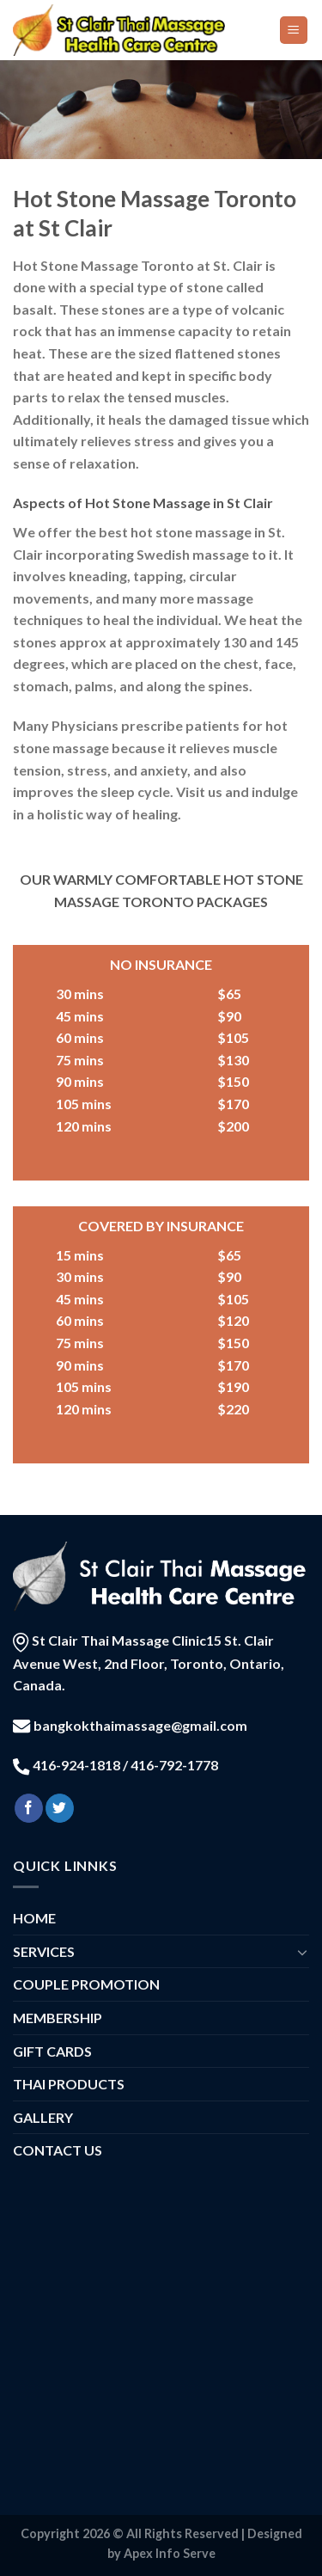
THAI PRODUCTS (69, 2084)
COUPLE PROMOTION (86, 1984)
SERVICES (44, 1951)
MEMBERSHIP (57, 2017)
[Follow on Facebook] (29, 1808)
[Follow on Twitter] (60, 1808)
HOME (34, 1918)
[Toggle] (302, 1951)
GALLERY (43, 2117)
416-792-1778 (173, 1765)
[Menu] (294, 30)
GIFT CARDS (52, 2051)
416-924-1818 (76, 1765)
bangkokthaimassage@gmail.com (140, 1725)
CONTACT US (57, 2150)
